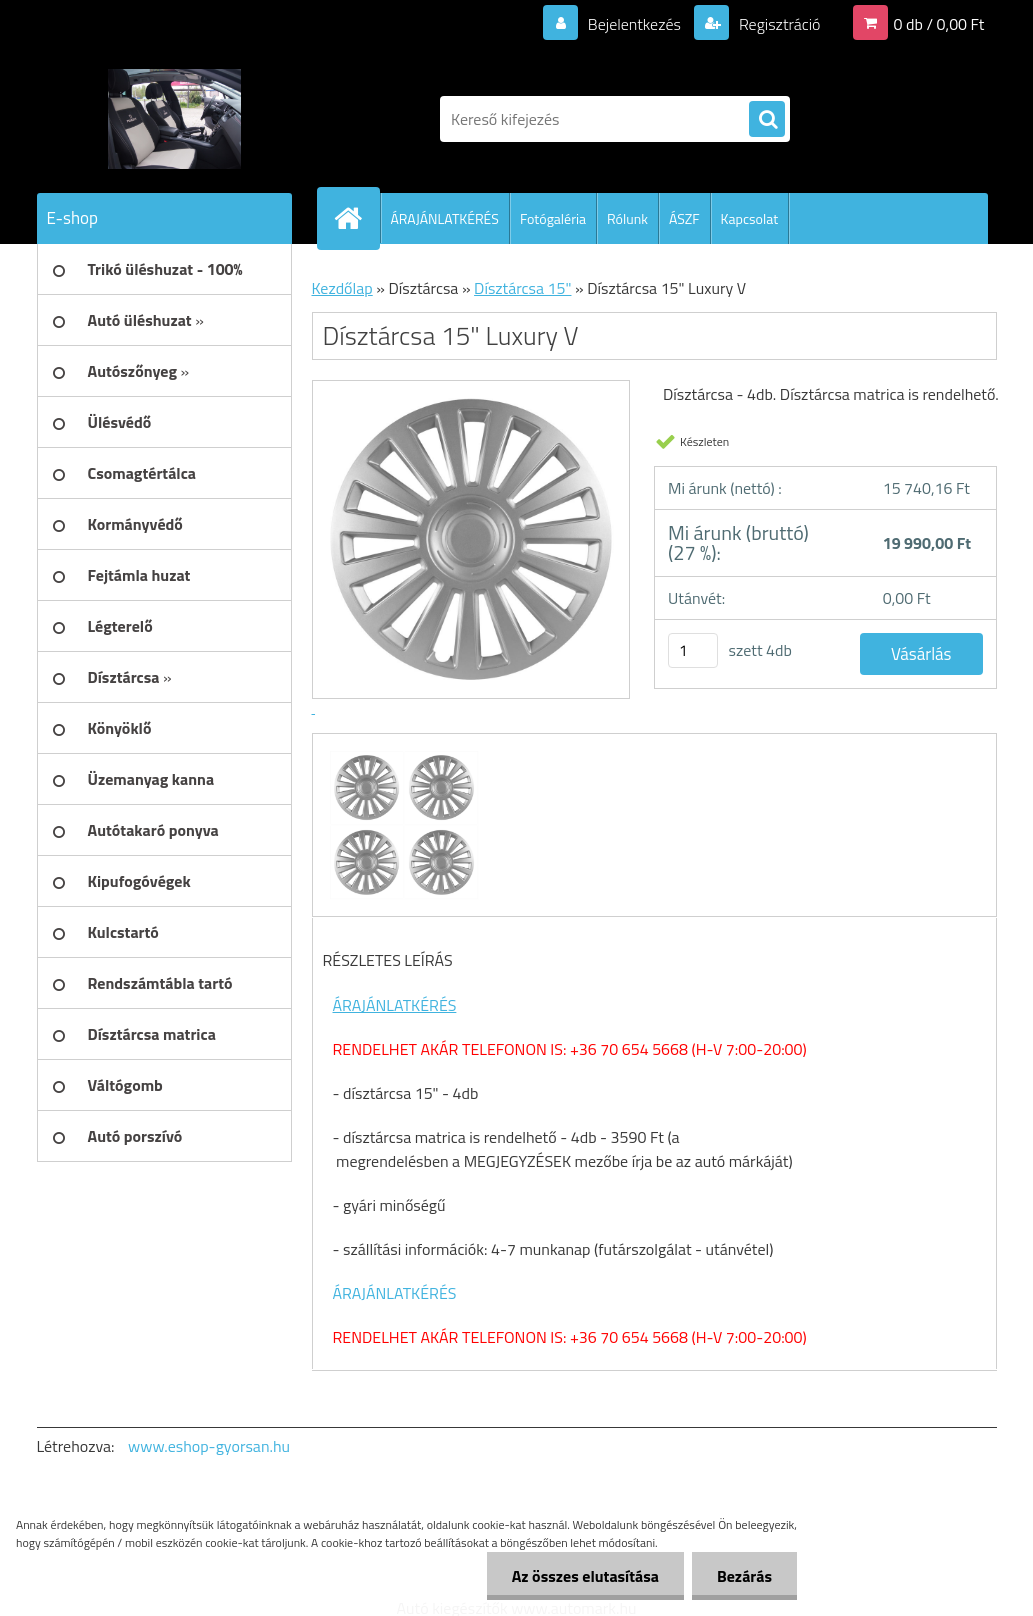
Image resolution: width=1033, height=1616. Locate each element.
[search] (767, 120)
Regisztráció (777, 24)
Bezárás (744, 1576)
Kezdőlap (342, 288)
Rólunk (627, 218)
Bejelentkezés (634, 24)
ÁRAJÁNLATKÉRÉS (445, 218)
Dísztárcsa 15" (522, 288)
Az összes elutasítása (585, 1576)
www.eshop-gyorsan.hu (209, 1446)
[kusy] (693, 650)
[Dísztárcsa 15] (401, 752)
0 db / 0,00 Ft (939, 24)
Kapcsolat (750, 218)
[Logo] (174, 119)
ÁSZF (684, 218)
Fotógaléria (553, 218)
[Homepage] (357, 218)
